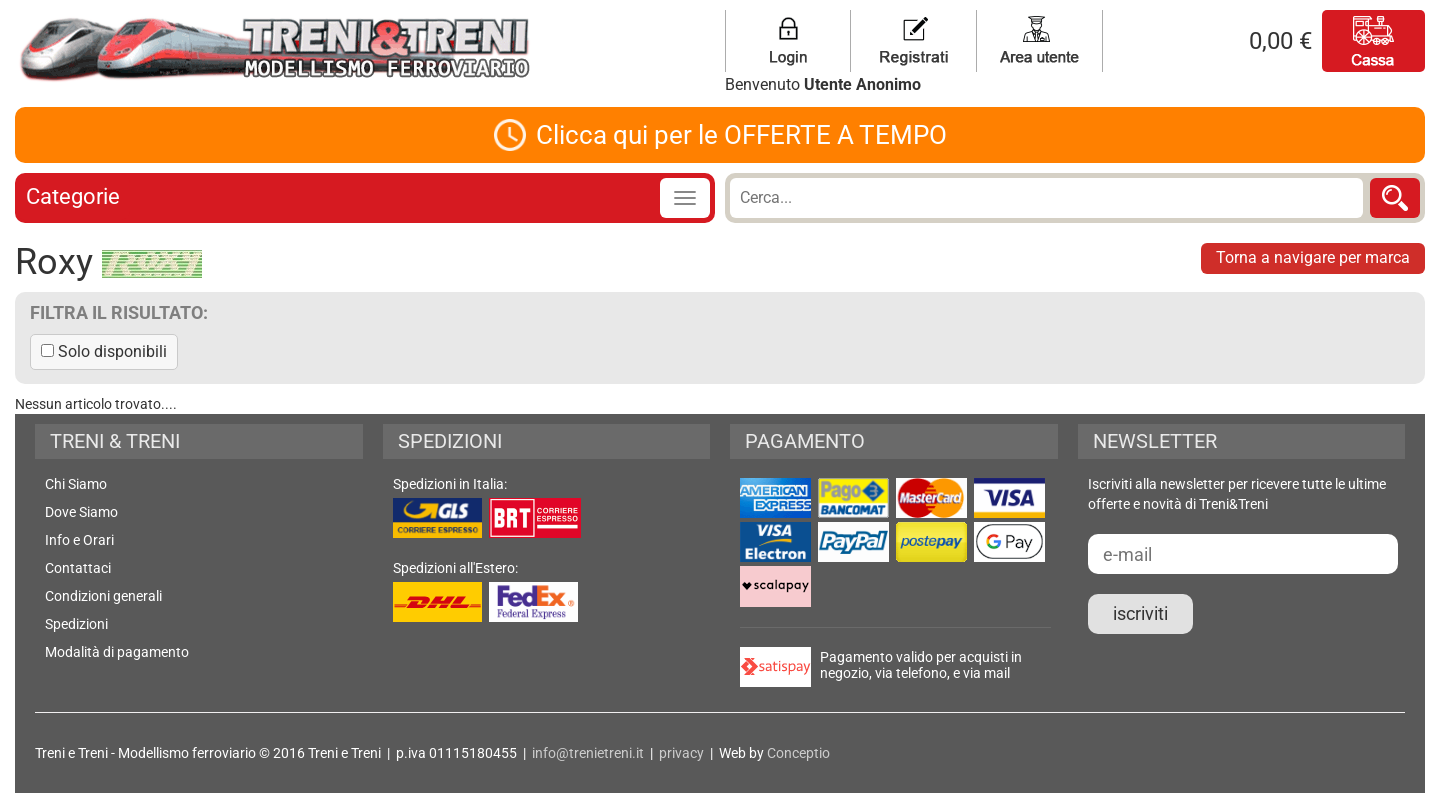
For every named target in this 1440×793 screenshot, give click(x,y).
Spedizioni (76, 624)
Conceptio (798, 753)
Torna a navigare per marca (1313, 257)
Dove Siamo (81, 512)
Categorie (73, 196)
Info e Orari (79, 540)
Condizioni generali (103, 596)
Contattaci (78, 568)
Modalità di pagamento (117, 652)
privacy (681, 753)
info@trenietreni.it (588, 753)
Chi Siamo (76, 484)
